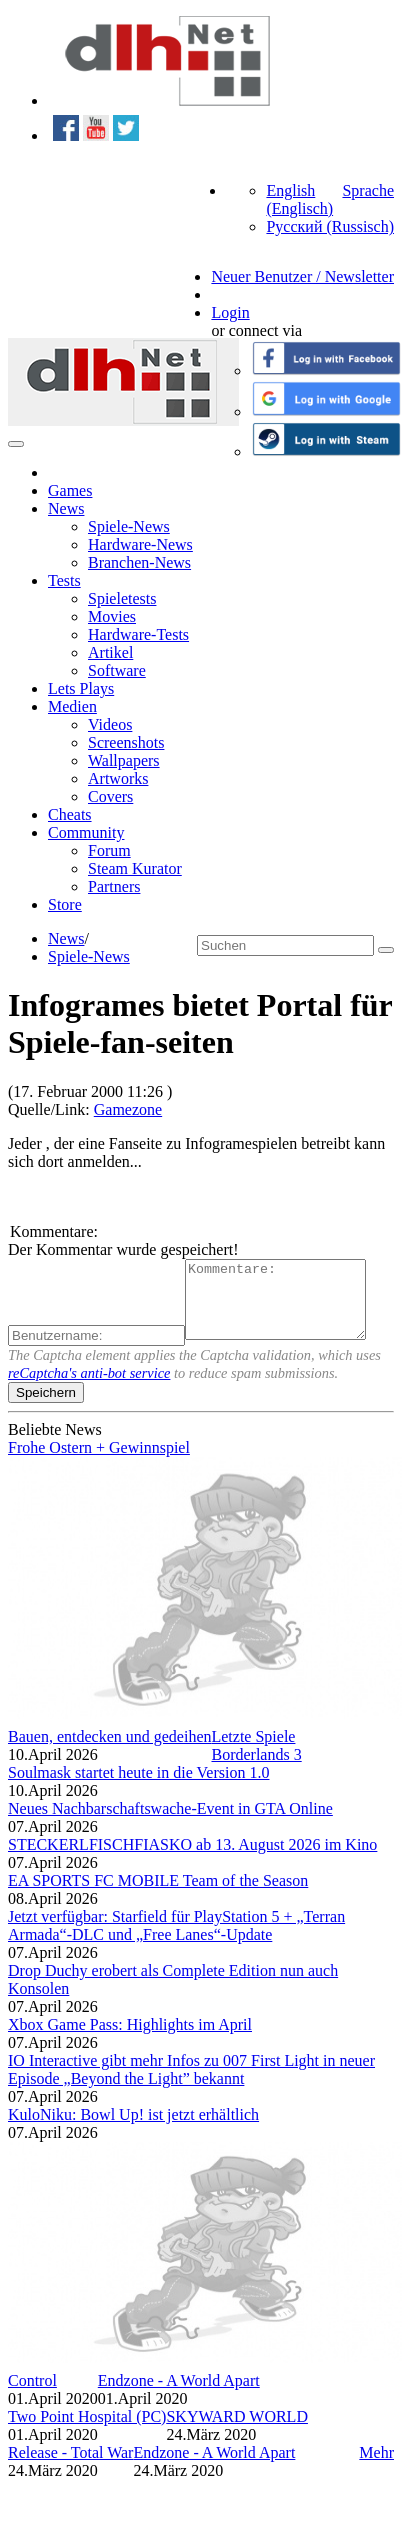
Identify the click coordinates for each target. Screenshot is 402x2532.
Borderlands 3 (256, 1769)
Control (32, 2395)
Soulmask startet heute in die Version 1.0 (138, 1787)
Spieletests (122, 598)
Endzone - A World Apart (179, 2395)
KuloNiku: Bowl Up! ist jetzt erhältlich (133, 2129)
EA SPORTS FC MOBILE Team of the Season (158, 1895)
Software (117, 670)
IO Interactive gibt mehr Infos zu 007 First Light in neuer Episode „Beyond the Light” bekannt (191, 2084)
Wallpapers (124, 760)
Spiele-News (129, 526)
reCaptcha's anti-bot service (89, 1388)
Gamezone (128, 1109)
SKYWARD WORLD (236, 2431)
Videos (110, 724)
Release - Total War (70, 2467)
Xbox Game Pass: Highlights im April (130, 2039)
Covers (110, 796)
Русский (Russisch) (330, 226)
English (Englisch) (299, 199)
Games (70, 490)
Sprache (368, 190)
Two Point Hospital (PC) (87, 2431)
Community (86, 832)
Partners (114, 886)
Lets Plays (81, 688)
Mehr (376, 2467)
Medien (72, 706)
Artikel (110, 652)
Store (65, 904)
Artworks (118, 778)
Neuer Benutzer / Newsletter (302, 276)
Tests (64, 580)
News (66, 508)
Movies (112, 616)
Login (230, 312)
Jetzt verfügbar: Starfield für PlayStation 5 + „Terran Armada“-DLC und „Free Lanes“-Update (176, 1940)
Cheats (70, 814)
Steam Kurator (135, 868)
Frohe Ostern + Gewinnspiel (99, 1462)
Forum (109, 850)
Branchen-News (139, 562)
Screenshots (126, 742)
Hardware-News (140, 544)
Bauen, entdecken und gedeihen (109, 1751)
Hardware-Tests (138, 634)
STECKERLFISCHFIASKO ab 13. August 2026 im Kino (192, 1859)
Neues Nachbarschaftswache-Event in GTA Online (170, 1823)
